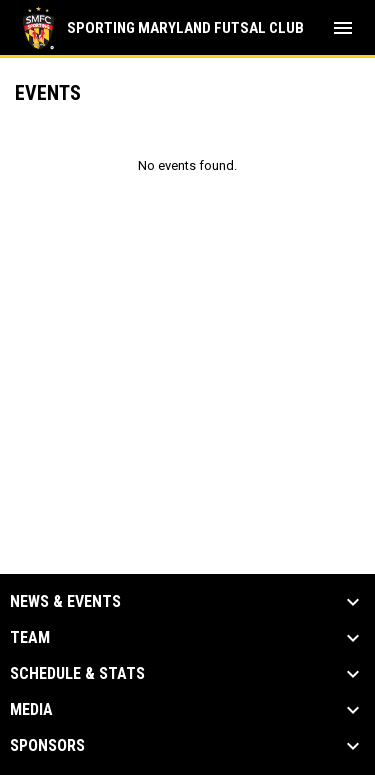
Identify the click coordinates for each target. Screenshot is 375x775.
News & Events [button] (65, 602)
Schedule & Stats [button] (77, 674)
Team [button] (30, 638)
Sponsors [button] (47, 746)
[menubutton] (343, 28)
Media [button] (31, 710)
